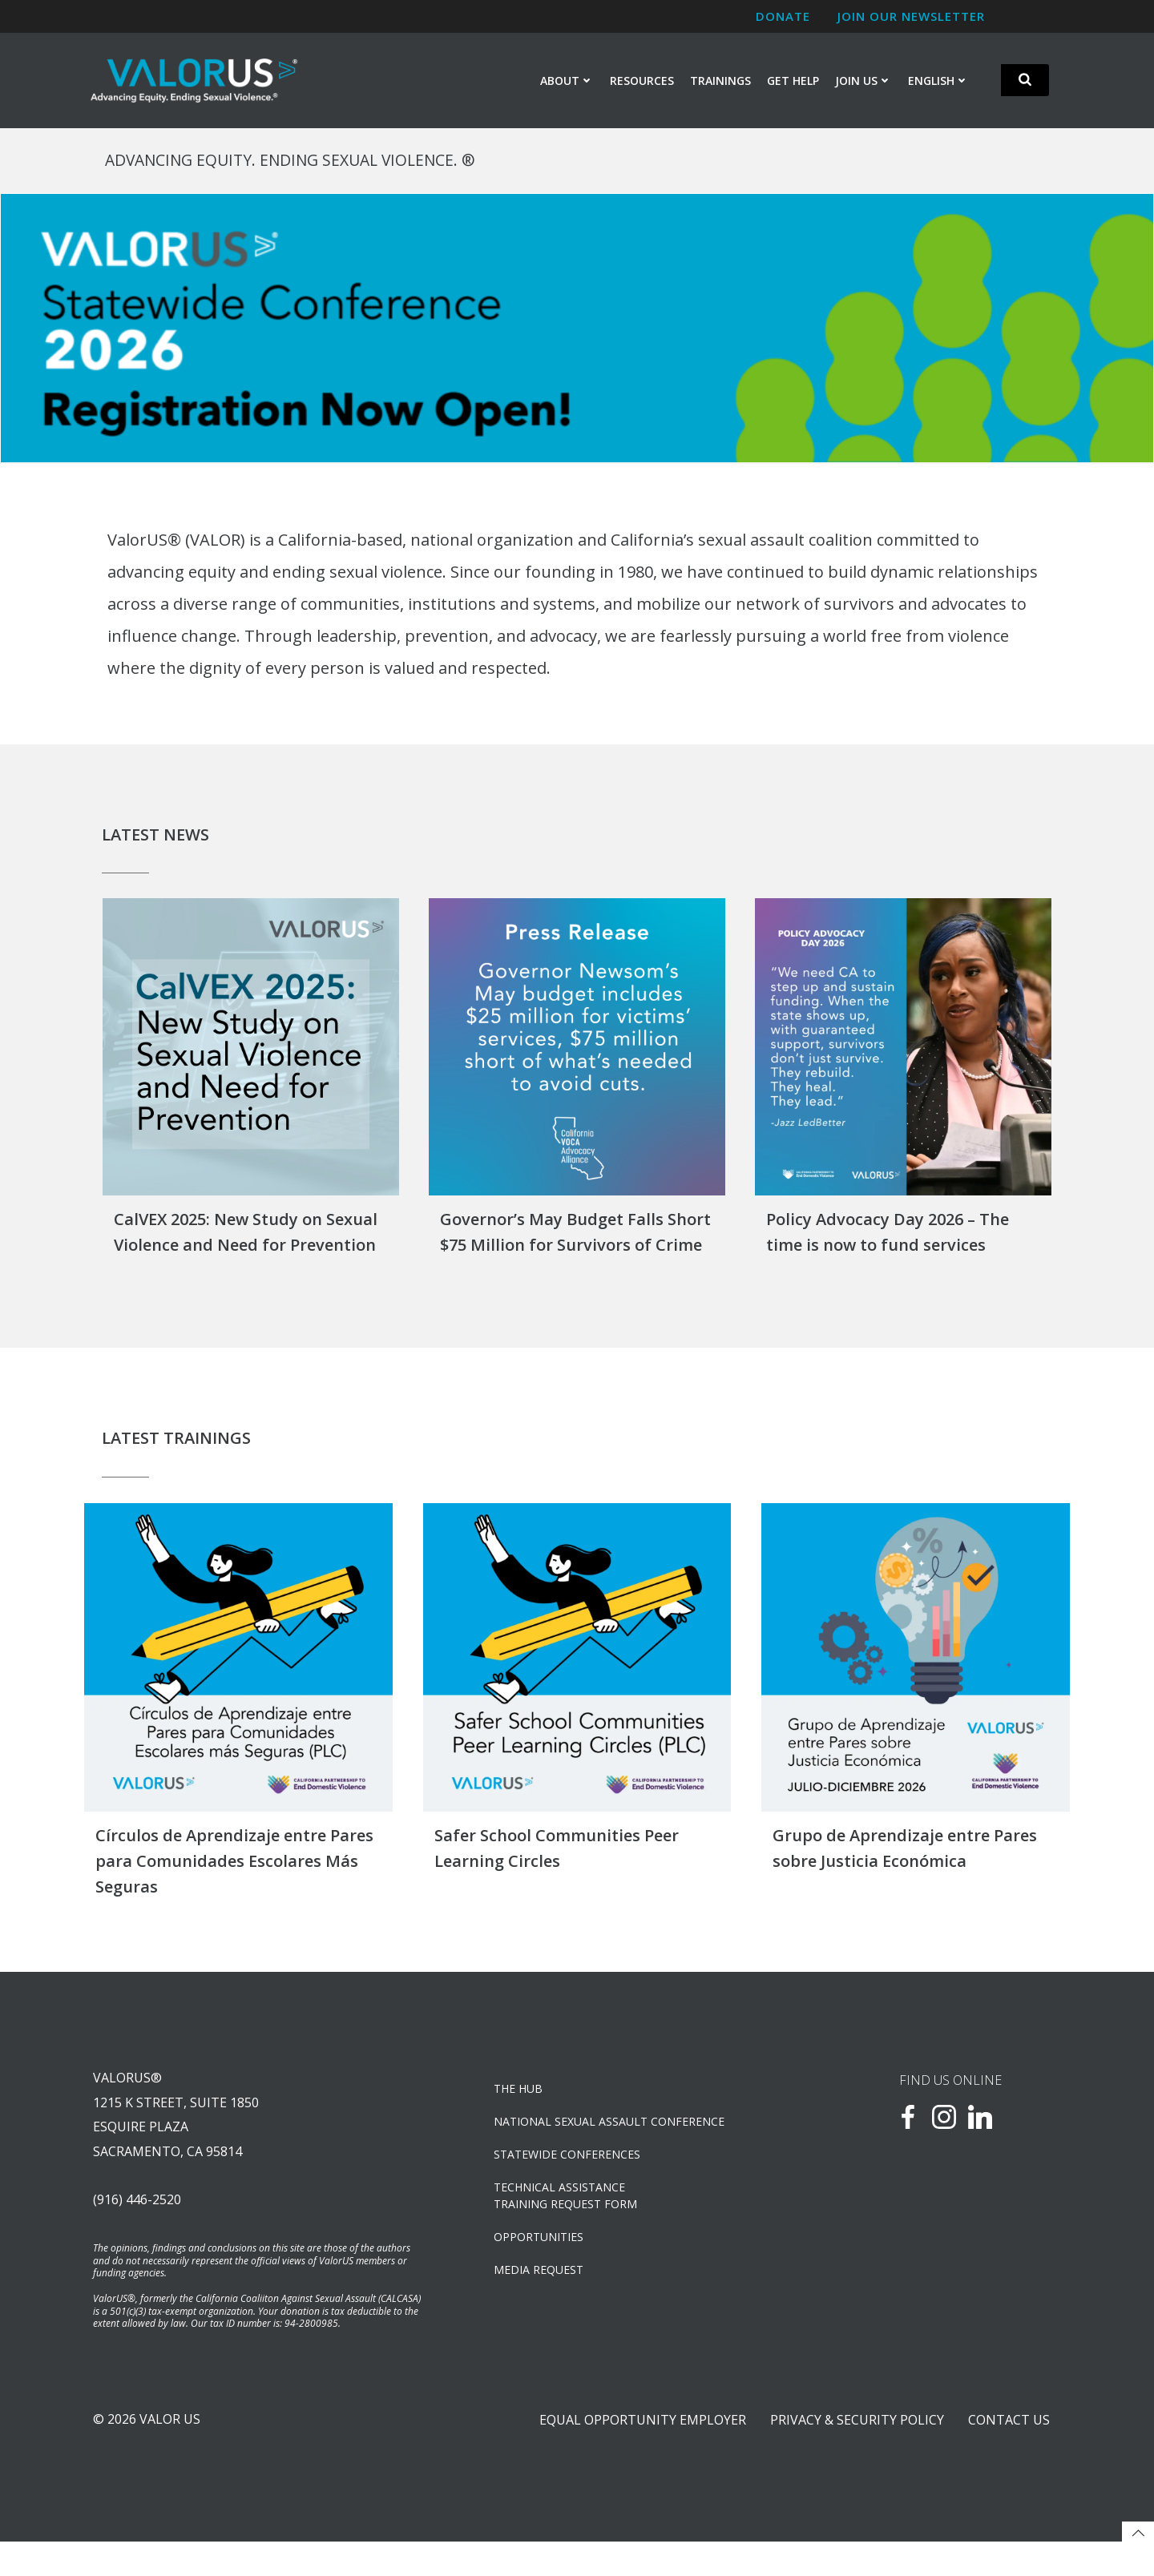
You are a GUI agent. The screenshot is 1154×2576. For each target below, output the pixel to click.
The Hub (521, 2110)
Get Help (794, 81)
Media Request (542, 2292)
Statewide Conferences (570, 2176)
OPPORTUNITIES (542, 2259)
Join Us (864, 81)
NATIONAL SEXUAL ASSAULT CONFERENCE (612, 2143)
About (568, 81)
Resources (643, 81)
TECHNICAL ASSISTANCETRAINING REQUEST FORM (568, 2218)
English (939, 81)
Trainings (721, 81)
